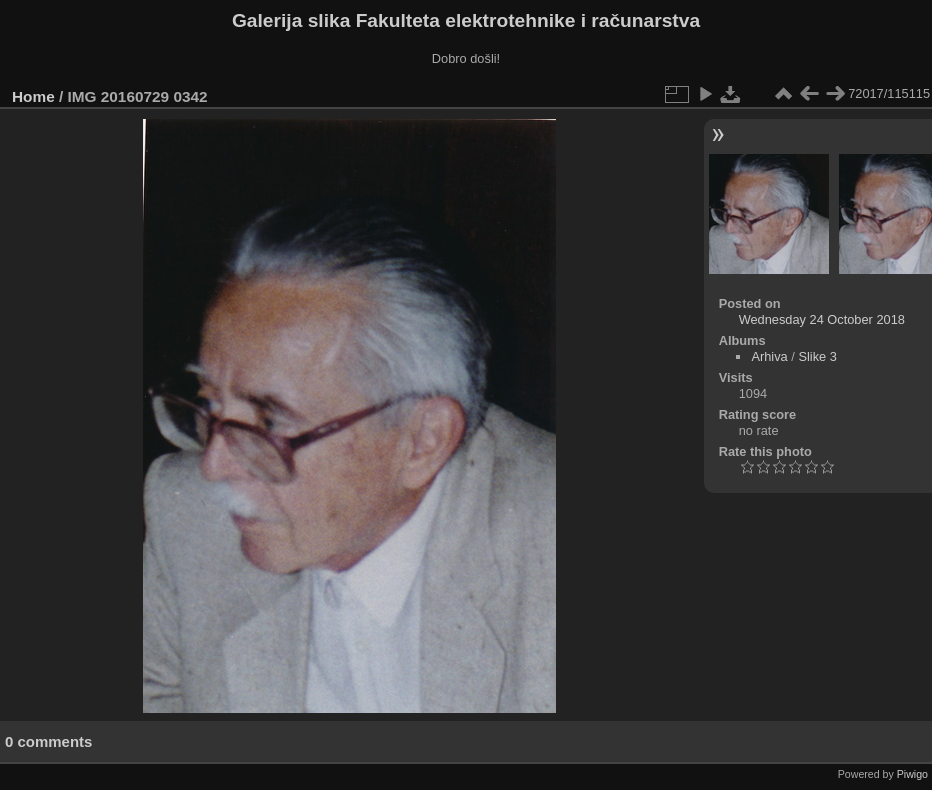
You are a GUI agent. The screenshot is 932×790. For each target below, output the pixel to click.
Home (33, 96)
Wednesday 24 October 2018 (822, 319)
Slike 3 (817, 356)
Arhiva (769, 356)
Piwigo (912, 774)
